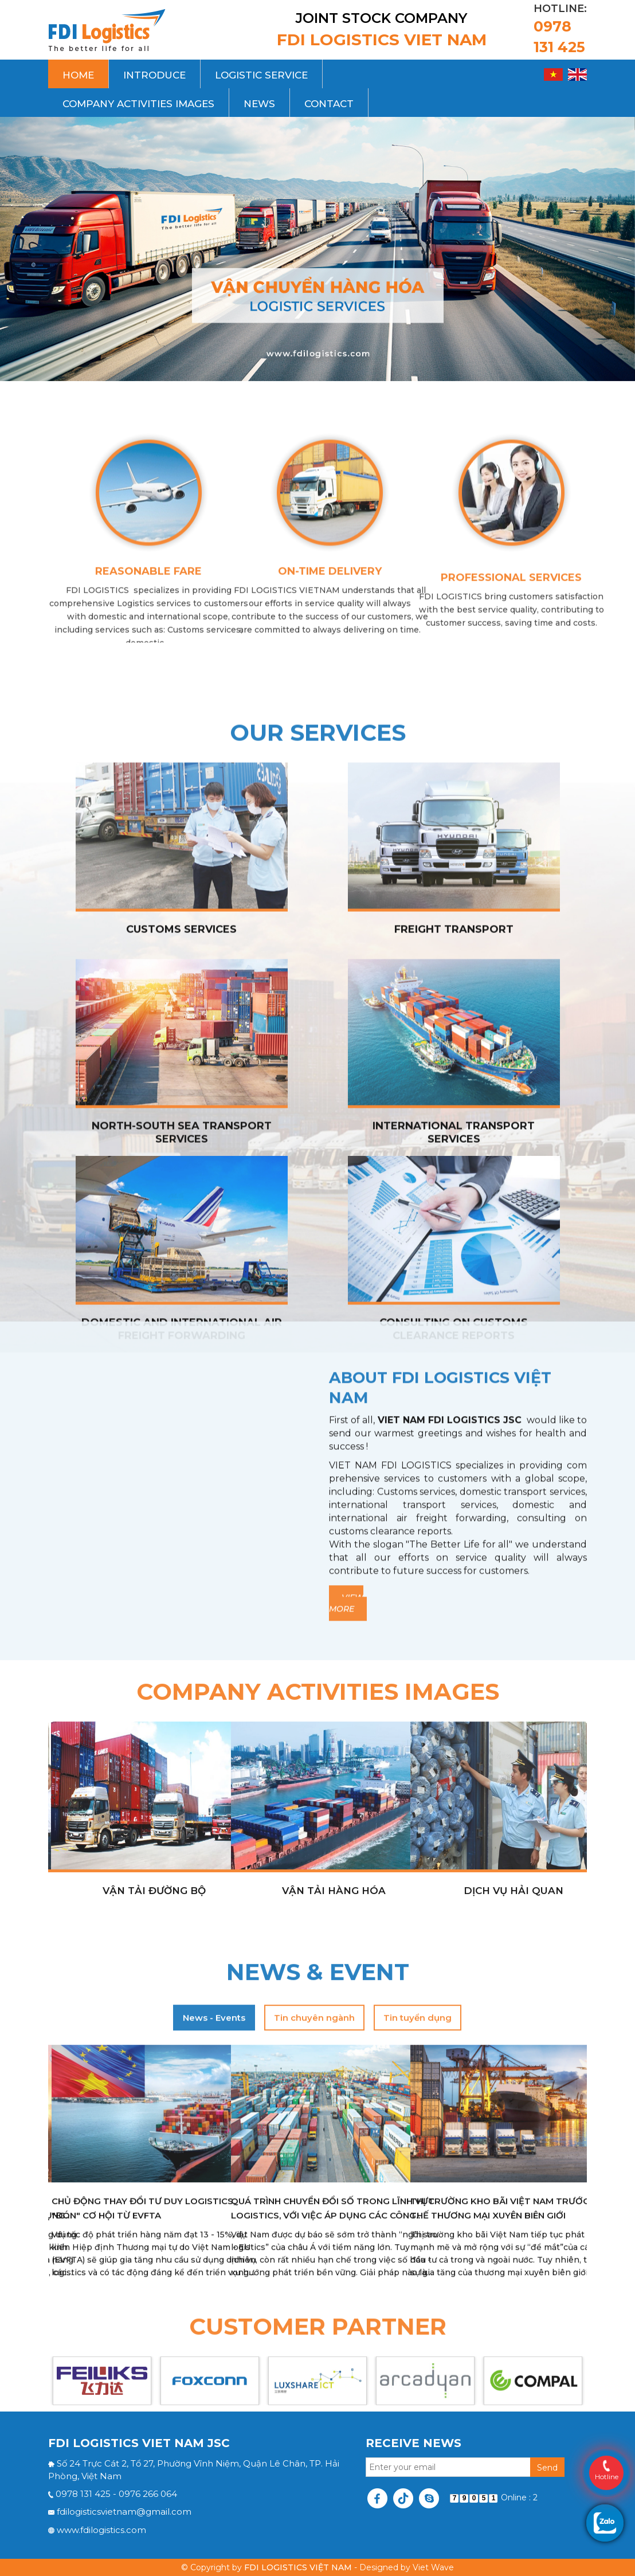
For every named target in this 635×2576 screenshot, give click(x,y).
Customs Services (181, 1418)
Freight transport (454, 1418)
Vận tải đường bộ (154, 2078)
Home (78, 75)
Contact (329, 103)
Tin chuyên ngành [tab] (314, 2270)
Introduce (154, 75)
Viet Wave (433, 2567)
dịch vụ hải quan (513, 2078)
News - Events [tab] (214, 2270)
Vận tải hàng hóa (334, 2078)
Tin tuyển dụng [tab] (417, 2270)
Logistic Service (261, 75)
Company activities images (138, 103)
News (259, 103)
